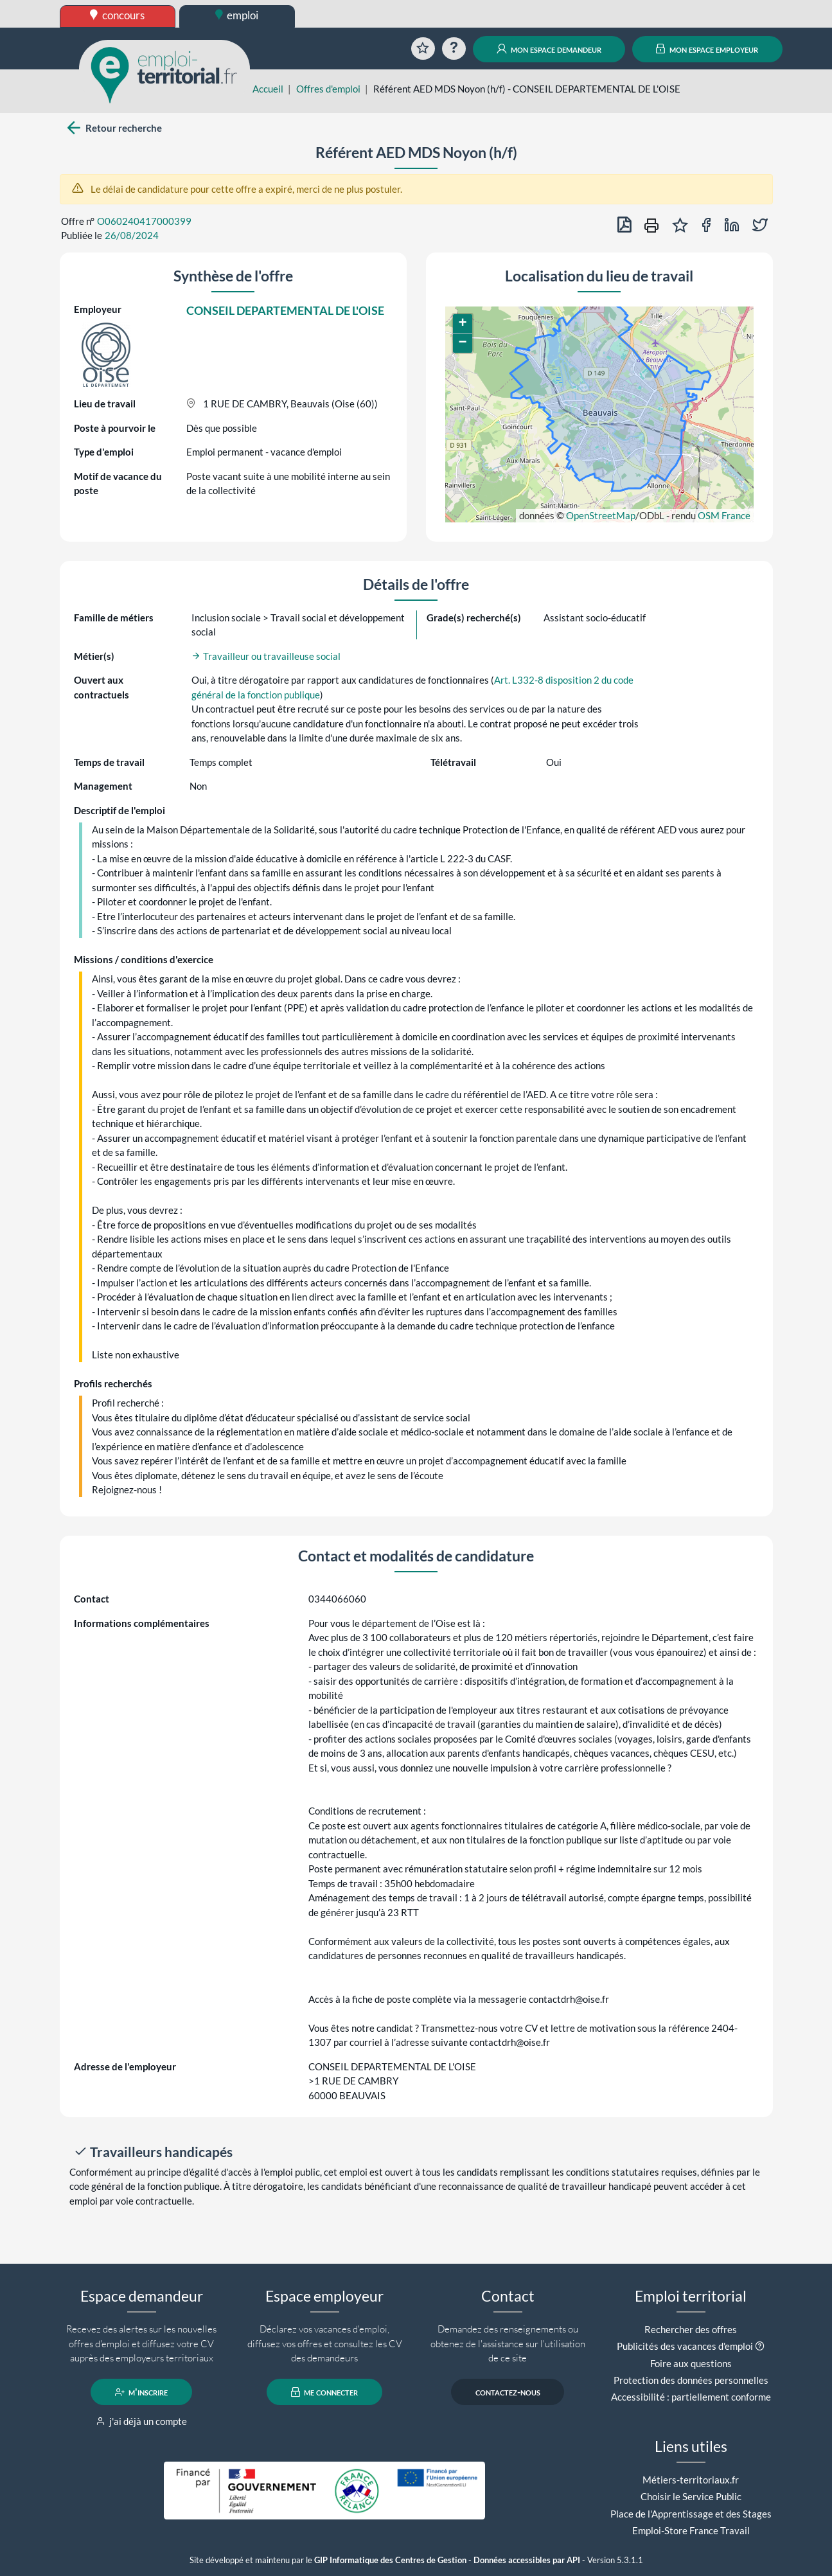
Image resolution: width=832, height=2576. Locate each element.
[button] (462, 323)
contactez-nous (507, 2392)
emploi (237, 15)
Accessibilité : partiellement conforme (691, 2397)
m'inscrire (141, 2392)
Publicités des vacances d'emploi (685, 2346)
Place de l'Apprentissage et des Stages (691, 2513)
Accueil (267, 88)
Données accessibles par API (527, 2560)
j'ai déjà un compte (142, 2421)
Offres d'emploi (328, 88)
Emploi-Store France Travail (691, 2530)
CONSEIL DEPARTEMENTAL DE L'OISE (285, 310)
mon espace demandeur (549, 49)
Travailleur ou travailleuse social (266, 656)
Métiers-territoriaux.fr (690, 2479)
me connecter (324, 2392)
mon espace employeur (707, 49)
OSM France (724, 515)
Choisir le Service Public (691, 2496)
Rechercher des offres (690, 2329)
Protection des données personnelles (691, 2380)
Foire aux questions (691, 2363)
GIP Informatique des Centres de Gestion (390, 2560)
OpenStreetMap (600, 515)
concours (117, 15)
